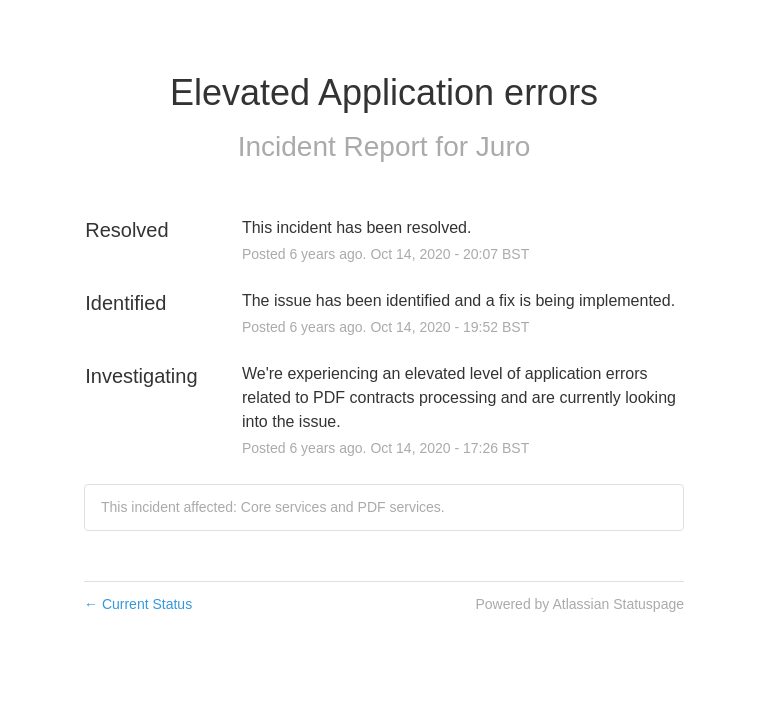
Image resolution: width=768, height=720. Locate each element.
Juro (503, 146)
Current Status (138, 604)
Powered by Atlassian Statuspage (579, 604)
